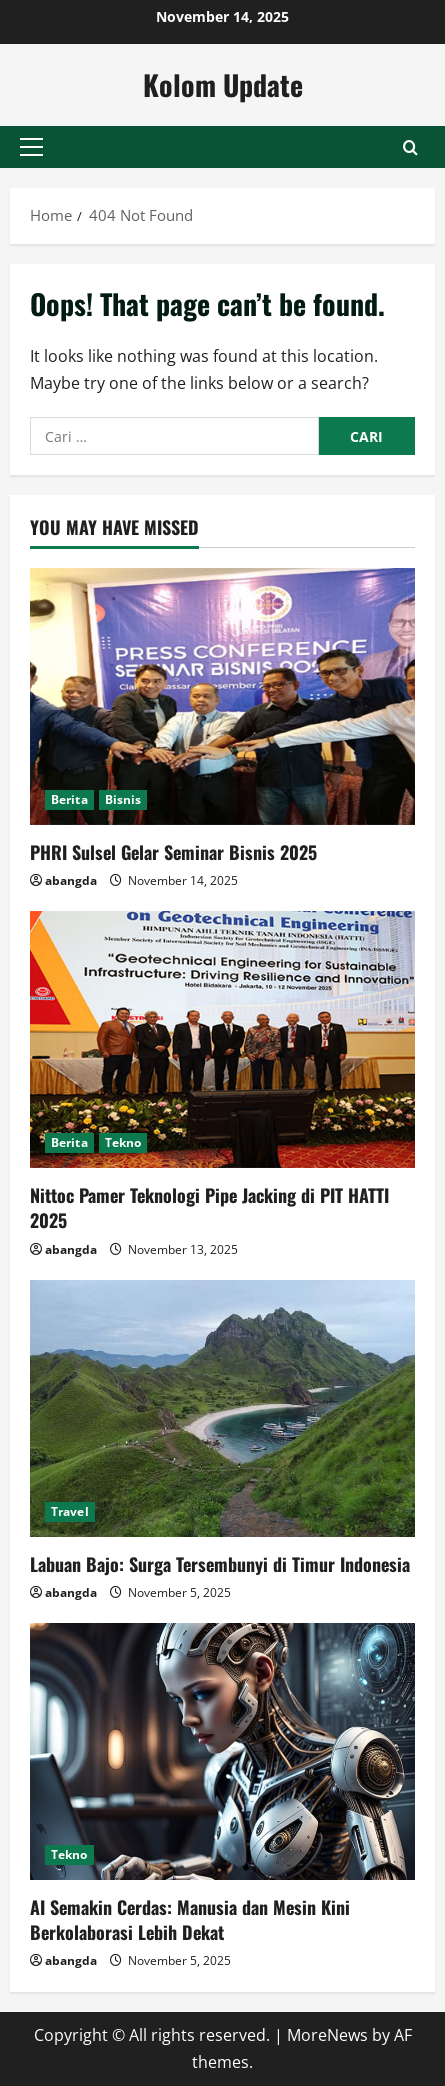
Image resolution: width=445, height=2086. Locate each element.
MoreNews (327, 2035)
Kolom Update (223, 84)
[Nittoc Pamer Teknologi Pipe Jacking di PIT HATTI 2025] (222, 1039)
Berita (69, 799)
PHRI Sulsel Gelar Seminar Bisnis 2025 (173, 852)
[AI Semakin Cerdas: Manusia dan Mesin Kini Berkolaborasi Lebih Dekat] (222, 1751)
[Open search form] (410, 147)
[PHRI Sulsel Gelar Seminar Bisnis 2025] (222, 696)
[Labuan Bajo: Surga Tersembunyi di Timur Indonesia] (222, 1408)
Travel (70, 1511)
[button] (31, 147)
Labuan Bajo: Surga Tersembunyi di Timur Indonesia (220, 1564)
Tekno (123, 1142)
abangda (71, 880)
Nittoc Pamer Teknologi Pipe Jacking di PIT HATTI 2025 (209, 1207)
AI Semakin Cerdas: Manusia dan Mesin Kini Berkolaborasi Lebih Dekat (190, 1919)
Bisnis (123, 799)
